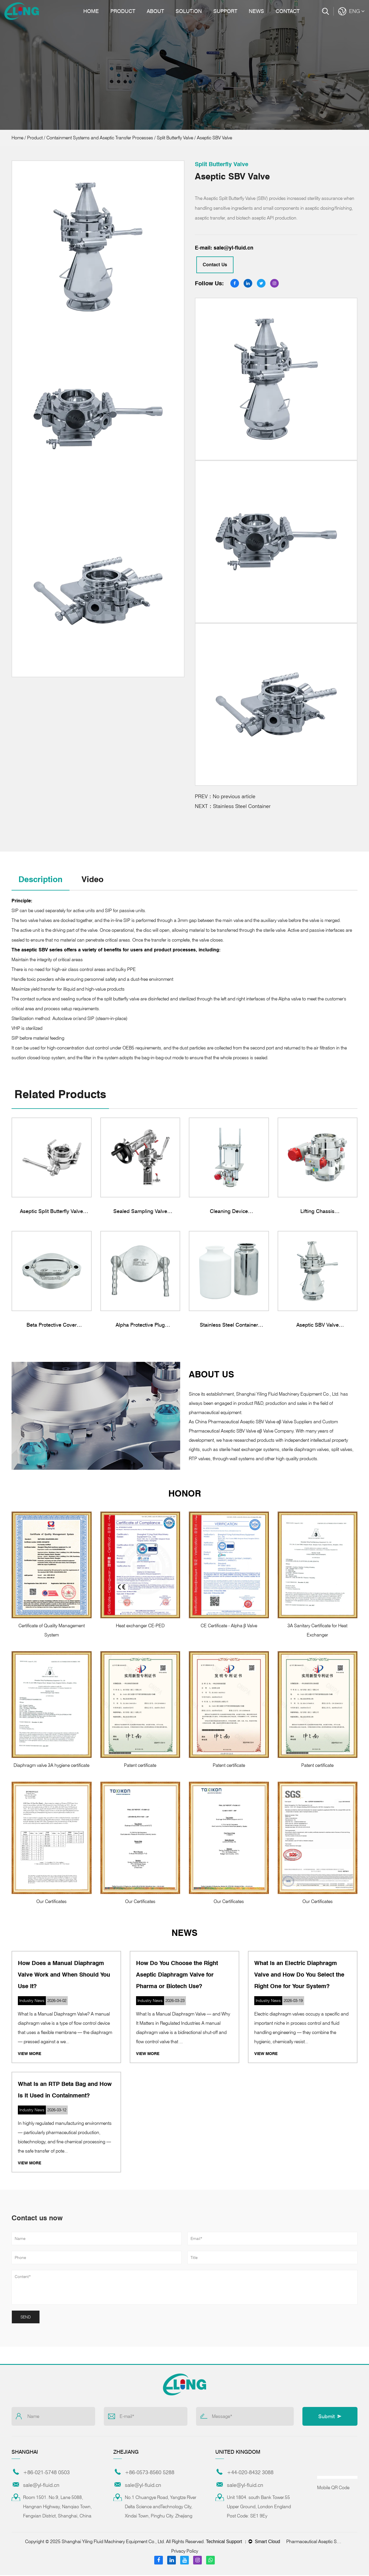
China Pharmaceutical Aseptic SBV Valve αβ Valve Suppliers (253, 1422)
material (197, 931)
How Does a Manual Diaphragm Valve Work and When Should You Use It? (64, 1975)
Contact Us (215, 264)
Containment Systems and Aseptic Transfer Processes (99, 137)
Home (91, 11)
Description (42, 880)
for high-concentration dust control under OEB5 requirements (101, 1048)
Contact (288, 11)
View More (29, 2054)
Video (96, 880)
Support (225, 11)
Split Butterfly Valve (175, 137)
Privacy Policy (184, 2552)
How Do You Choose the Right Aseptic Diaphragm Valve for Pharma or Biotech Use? (177, 1975)
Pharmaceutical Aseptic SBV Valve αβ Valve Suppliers (315, 2542)
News (256, 11)
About (155, 11)
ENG (357, 11)
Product (122, 11)
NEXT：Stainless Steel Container (233, 806)
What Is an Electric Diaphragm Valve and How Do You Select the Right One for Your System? (299, 1975)
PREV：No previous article (225, 796)
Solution (189, 11)
